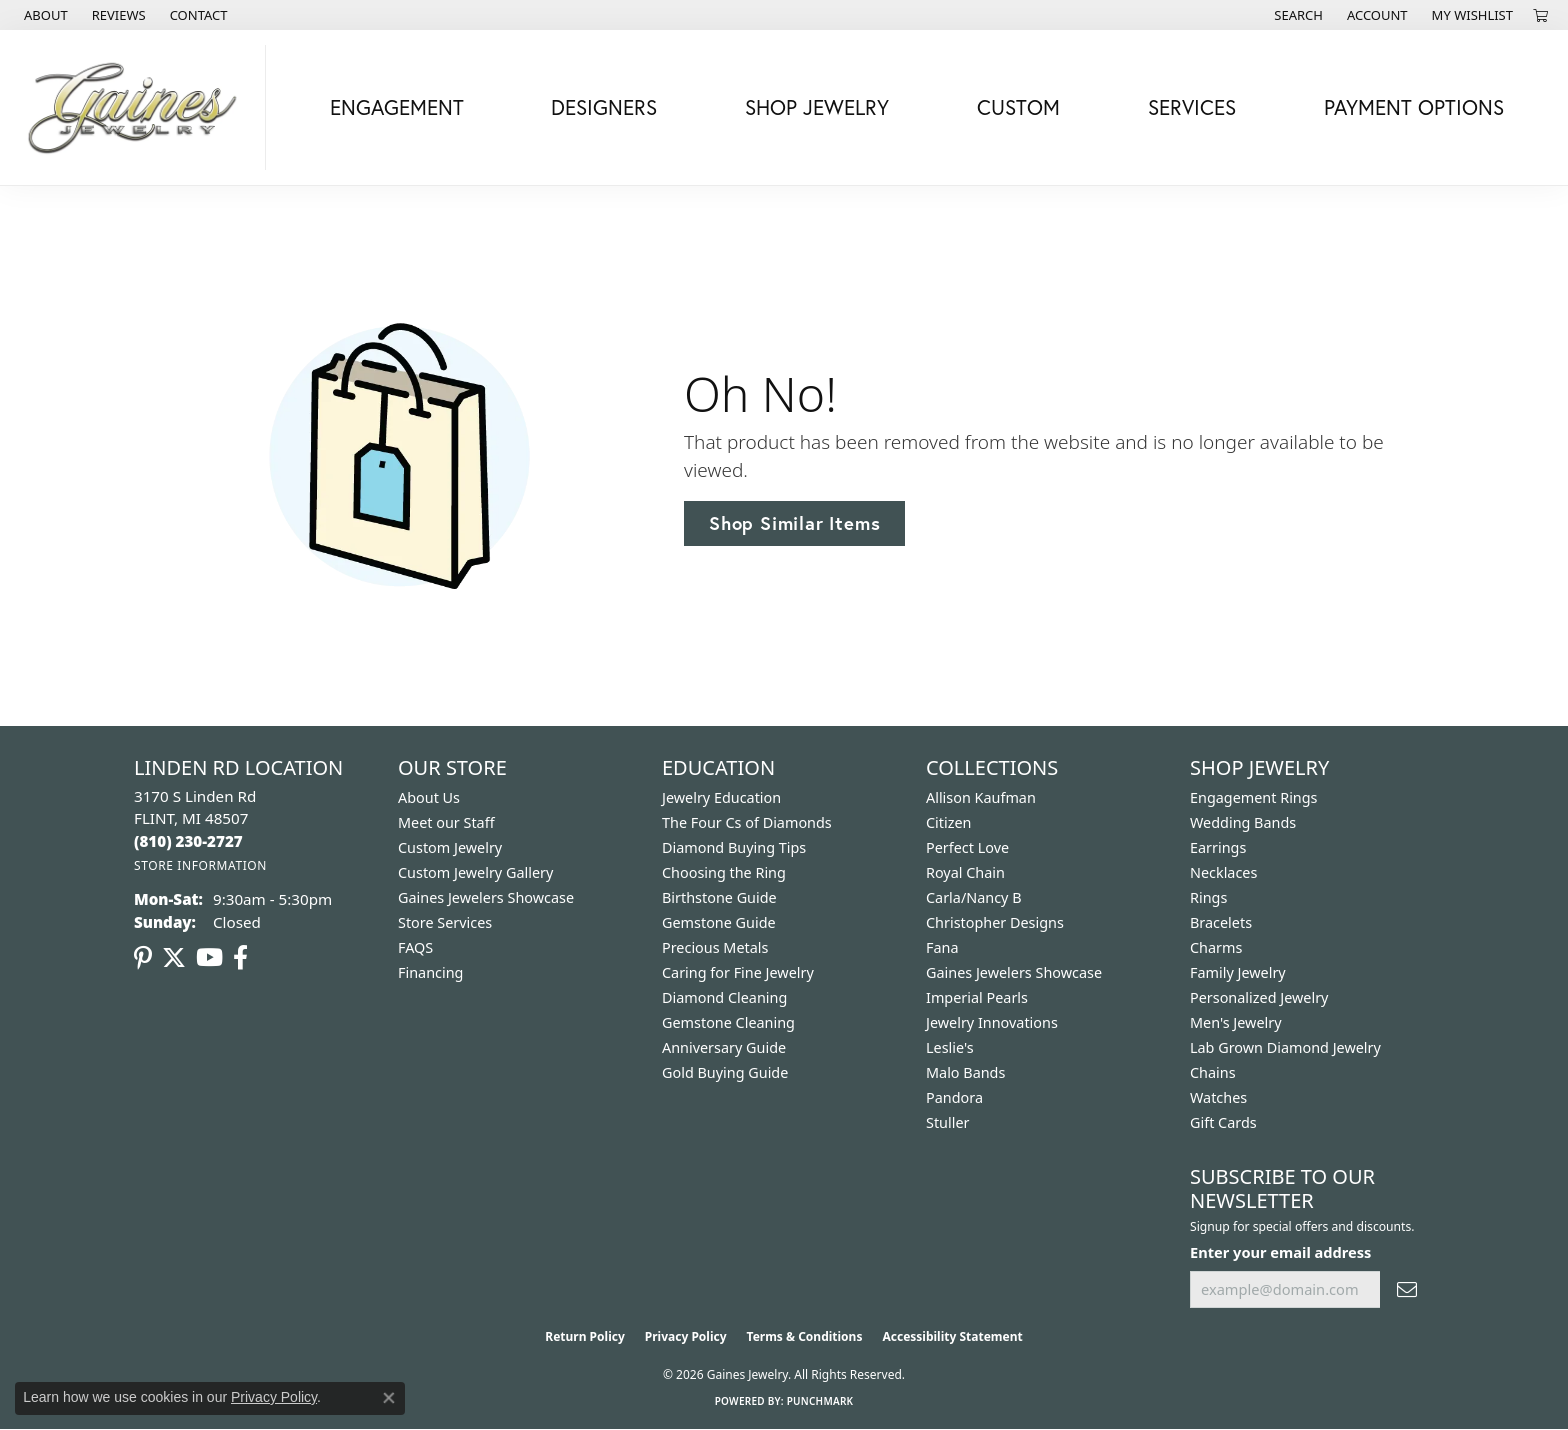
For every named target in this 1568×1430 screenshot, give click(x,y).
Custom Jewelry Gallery (475, 872)
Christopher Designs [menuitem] (995, 922)
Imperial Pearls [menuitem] (977, 997)
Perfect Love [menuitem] (967, 847)
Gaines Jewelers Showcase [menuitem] (1014, 972)
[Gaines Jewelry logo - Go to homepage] (138, 107)
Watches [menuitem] (1218, 1097)
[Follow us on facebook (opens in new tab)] (240, 958)
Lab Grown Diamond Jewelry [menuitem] (1285, 1047)
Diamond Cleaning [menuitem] (724, 997)
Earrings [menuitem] (1218, 847)
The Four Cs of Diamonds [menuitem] (747, 822)
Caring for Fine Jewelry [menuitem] (738, 972)
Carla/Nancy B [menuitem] (974, 897)
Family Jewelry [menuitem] (1238, 972)
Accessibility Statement (952, 1336)
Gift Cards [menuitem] (1223, 1122)
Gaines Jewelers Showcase (486, 897)
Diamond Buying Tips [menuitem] (734, 847)
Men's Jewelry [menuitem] (1236, 1022)
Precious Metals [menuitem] (715, 947)
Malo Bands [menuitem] (965, 1072)
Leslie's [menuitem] (950, 1047)
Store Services (445, 922)
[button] (1296, 15)
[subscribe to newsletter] (1407, 1289)
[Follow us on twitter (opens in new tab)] (174, 958)
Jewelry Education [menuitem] (721, 797)
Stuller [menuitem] (947, 1122)
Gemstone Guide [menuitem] (719, 922)
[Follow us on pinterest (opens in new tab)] (143, 958)
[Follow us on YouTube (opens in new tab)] (209, 958)
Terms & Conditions (805, 1336)
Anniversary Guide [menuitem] (724, 1047)
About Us (429, 797)
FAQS (415, 947)
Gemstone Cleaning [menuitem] (728, 1022)
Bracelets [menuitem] (1221, 922)
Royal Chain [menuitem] (965, 872)
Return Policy (585, 1336)
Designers (604, 107)
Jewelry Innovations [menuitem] (992, 1022)
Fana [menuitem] (942, 947)
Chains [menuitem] (1213, 1072)
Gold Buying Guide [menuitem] (725, 1072)
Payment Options (1414, 107)
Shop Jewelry (817, 107)
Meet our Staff (446, 822)
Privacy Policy (686, 1336)
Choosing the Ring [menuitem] (724, 872)
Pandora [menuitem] (954, 1097)
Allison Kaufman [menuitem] (981, 797)
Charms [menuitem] (1216, 947)
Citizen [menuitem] (949, 822)
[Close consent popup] (389, 1398)
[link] (44, 15)
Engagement (397, 107)
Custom (1018, 107)
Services (1192, 107)
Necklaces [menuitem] (1223, 872)
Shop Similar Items (794, 523)
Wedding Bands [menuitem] (1243, 822)
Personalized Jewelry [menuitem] (1259, 997)
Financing (430, 972)
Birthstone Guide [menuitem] (719, 897)
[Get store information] (200, 865)
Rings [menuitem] (1208, 897)
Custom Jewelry (450, 847)
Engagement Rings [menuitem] (1254, 797)
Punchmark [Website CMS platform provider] (820, 1401)
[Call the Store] (188, 841)
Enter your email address (1280, 1252)
